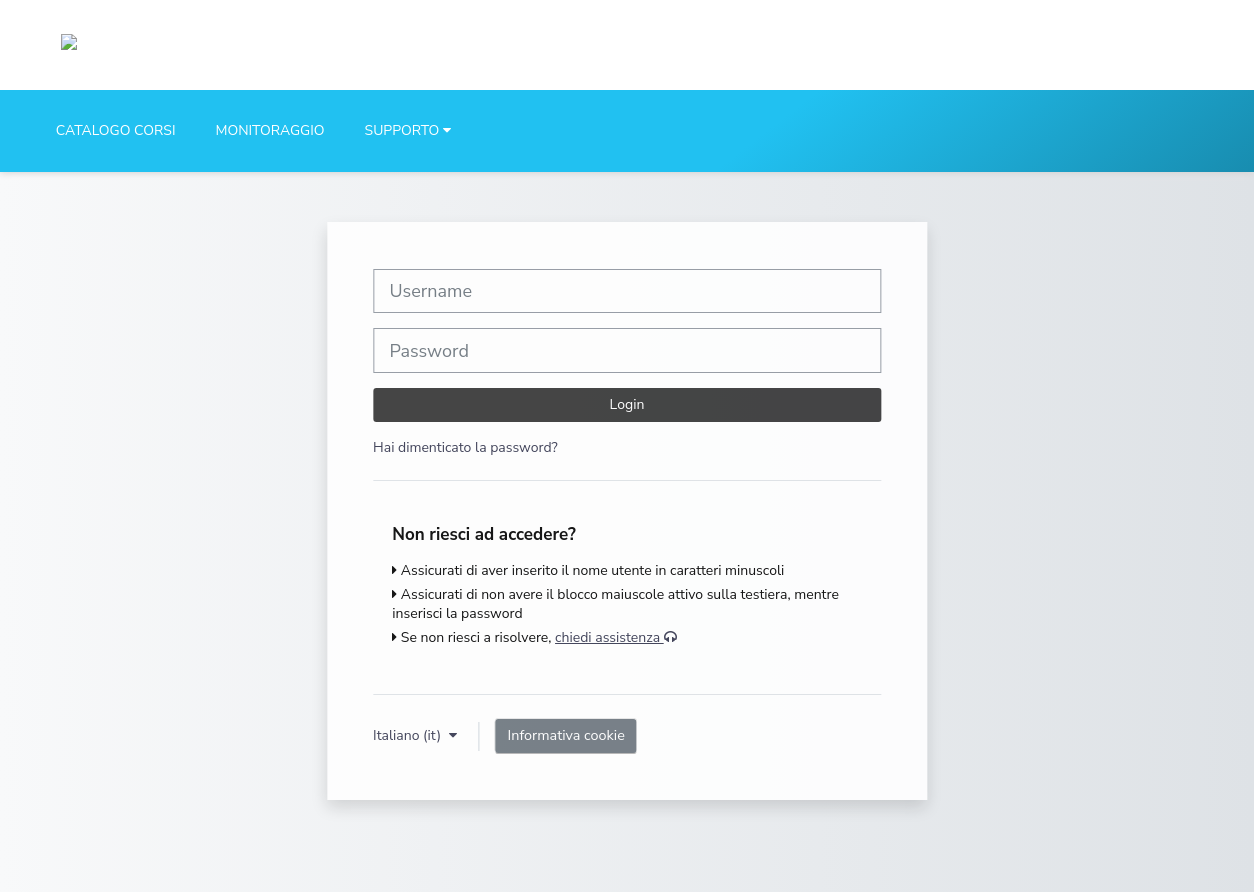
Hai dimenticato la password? (465, 447)
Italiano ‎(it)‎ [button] (409, 735)
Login (627, 404)
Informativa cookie (566, 735)
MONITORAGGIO (269, 130)
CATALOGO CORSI (116, 130)
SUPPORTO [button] (402, 130)
